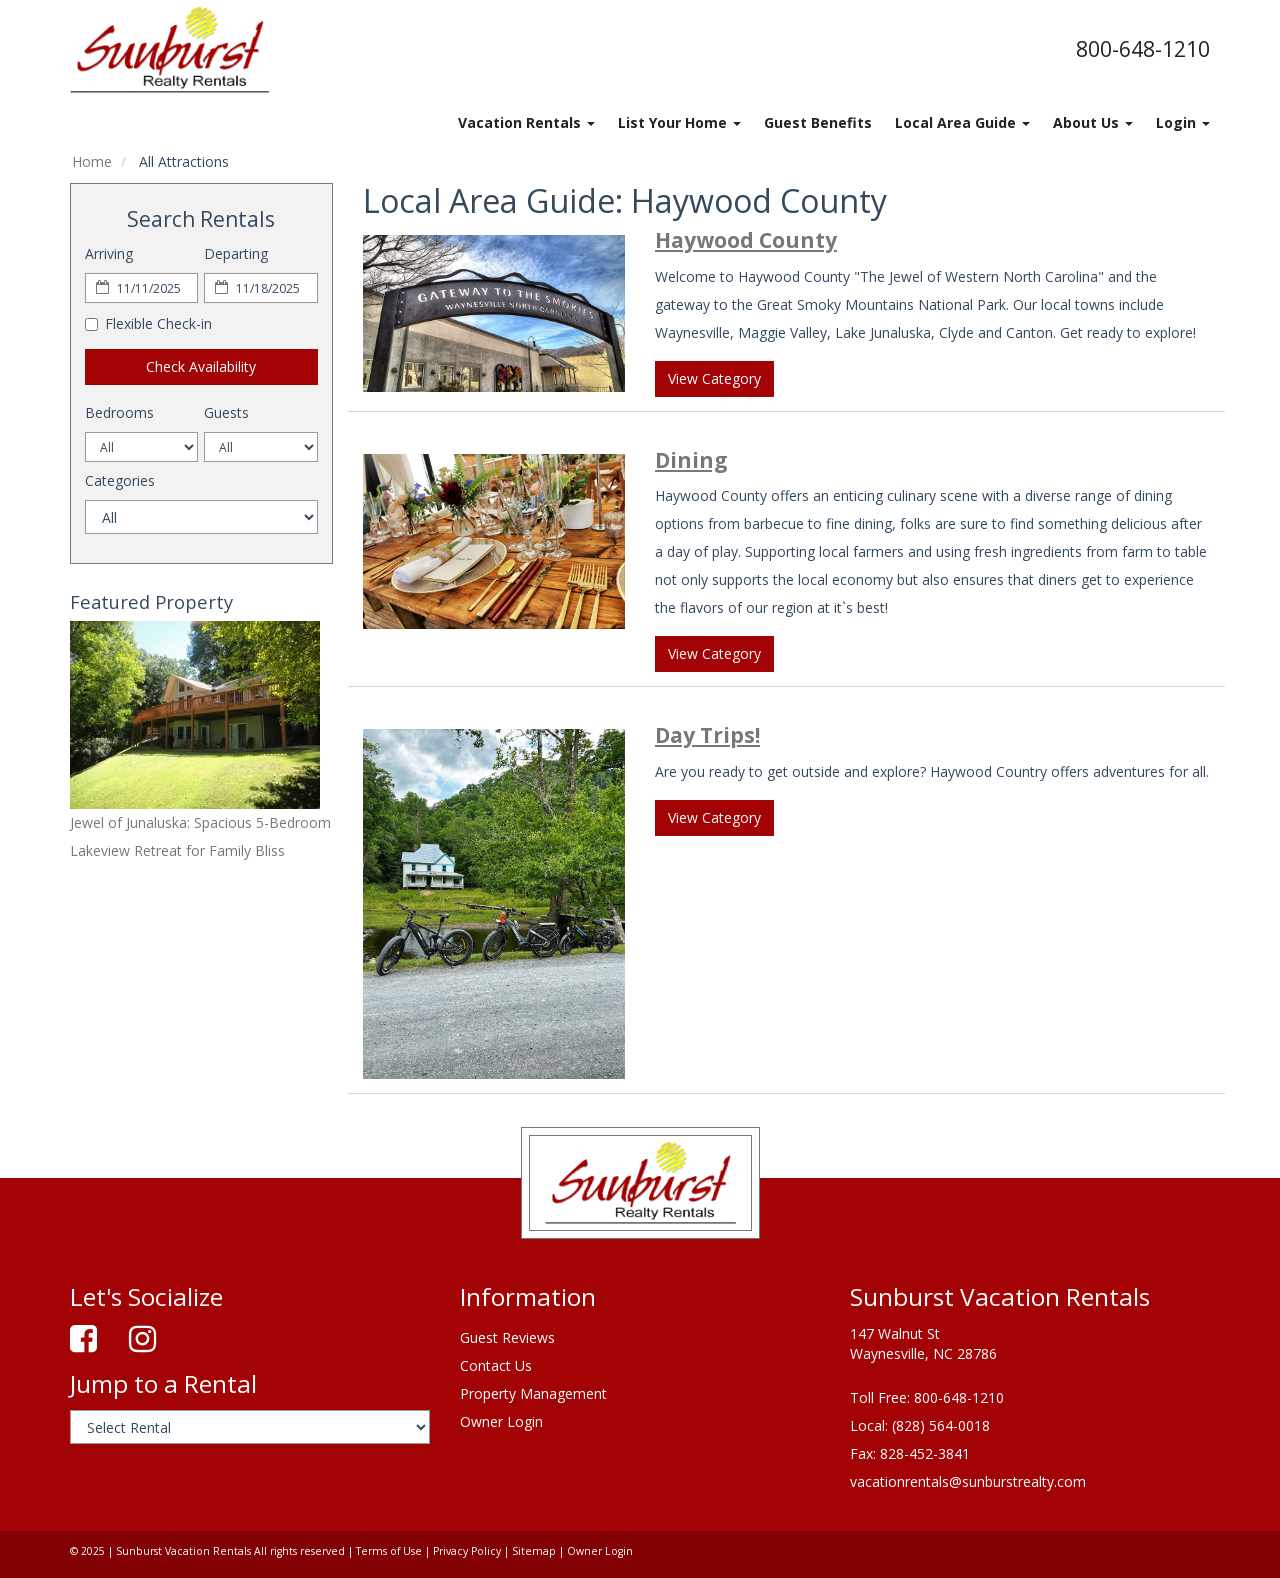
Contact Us (496, 1365)
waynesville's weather (175, 1118)
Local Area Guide (962, 122)
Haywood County (746, 240)
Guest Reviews (507, 1337)
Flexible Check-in (148, 323)
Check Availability (201, 366)
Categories (120, 480)
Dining (691, 460)
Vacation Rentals (526, 122)
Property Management (533, 1393)
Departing (236, 253)
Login (1183, 122)
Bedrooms (119, 412)
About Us (1093, 122)
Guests (226, 412)
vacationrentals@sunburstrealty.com (968, 1481)
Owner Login (501, 1421)
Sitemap (534, 1551)
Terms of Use (389, 1551)
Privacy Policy (467, 1551)
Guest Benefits (818, 122)
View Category (714, 378)
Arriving (109, 253)
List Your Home (679, 122)
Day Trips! (707, 735)
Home (92, 161)
